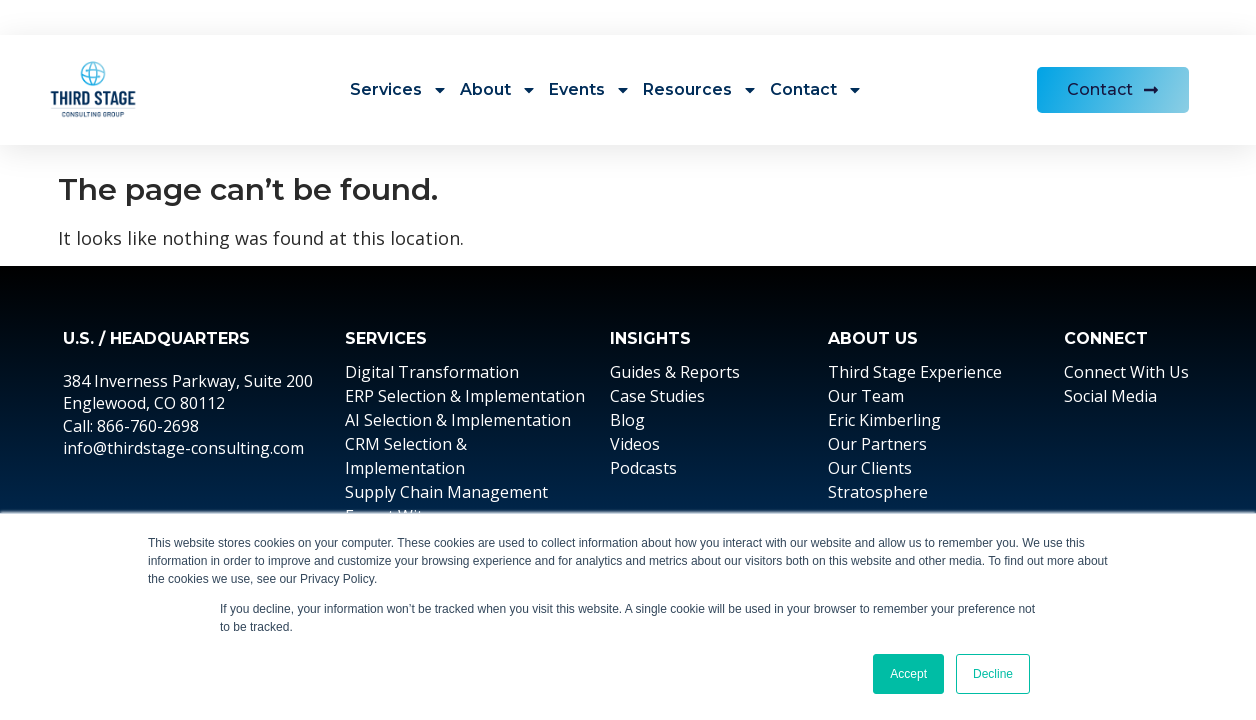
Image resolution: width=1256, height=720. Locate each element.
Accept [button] (908, 674)
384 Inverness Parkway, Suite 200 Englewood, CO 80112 (188, 392)
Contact (816, 90)
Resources (700, 90)
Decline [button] (993, 674)
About (498, 90)
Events (590, 90)
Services (399, 90)
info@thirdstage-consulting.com (183, 448)
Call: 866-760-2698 (131, 426)
